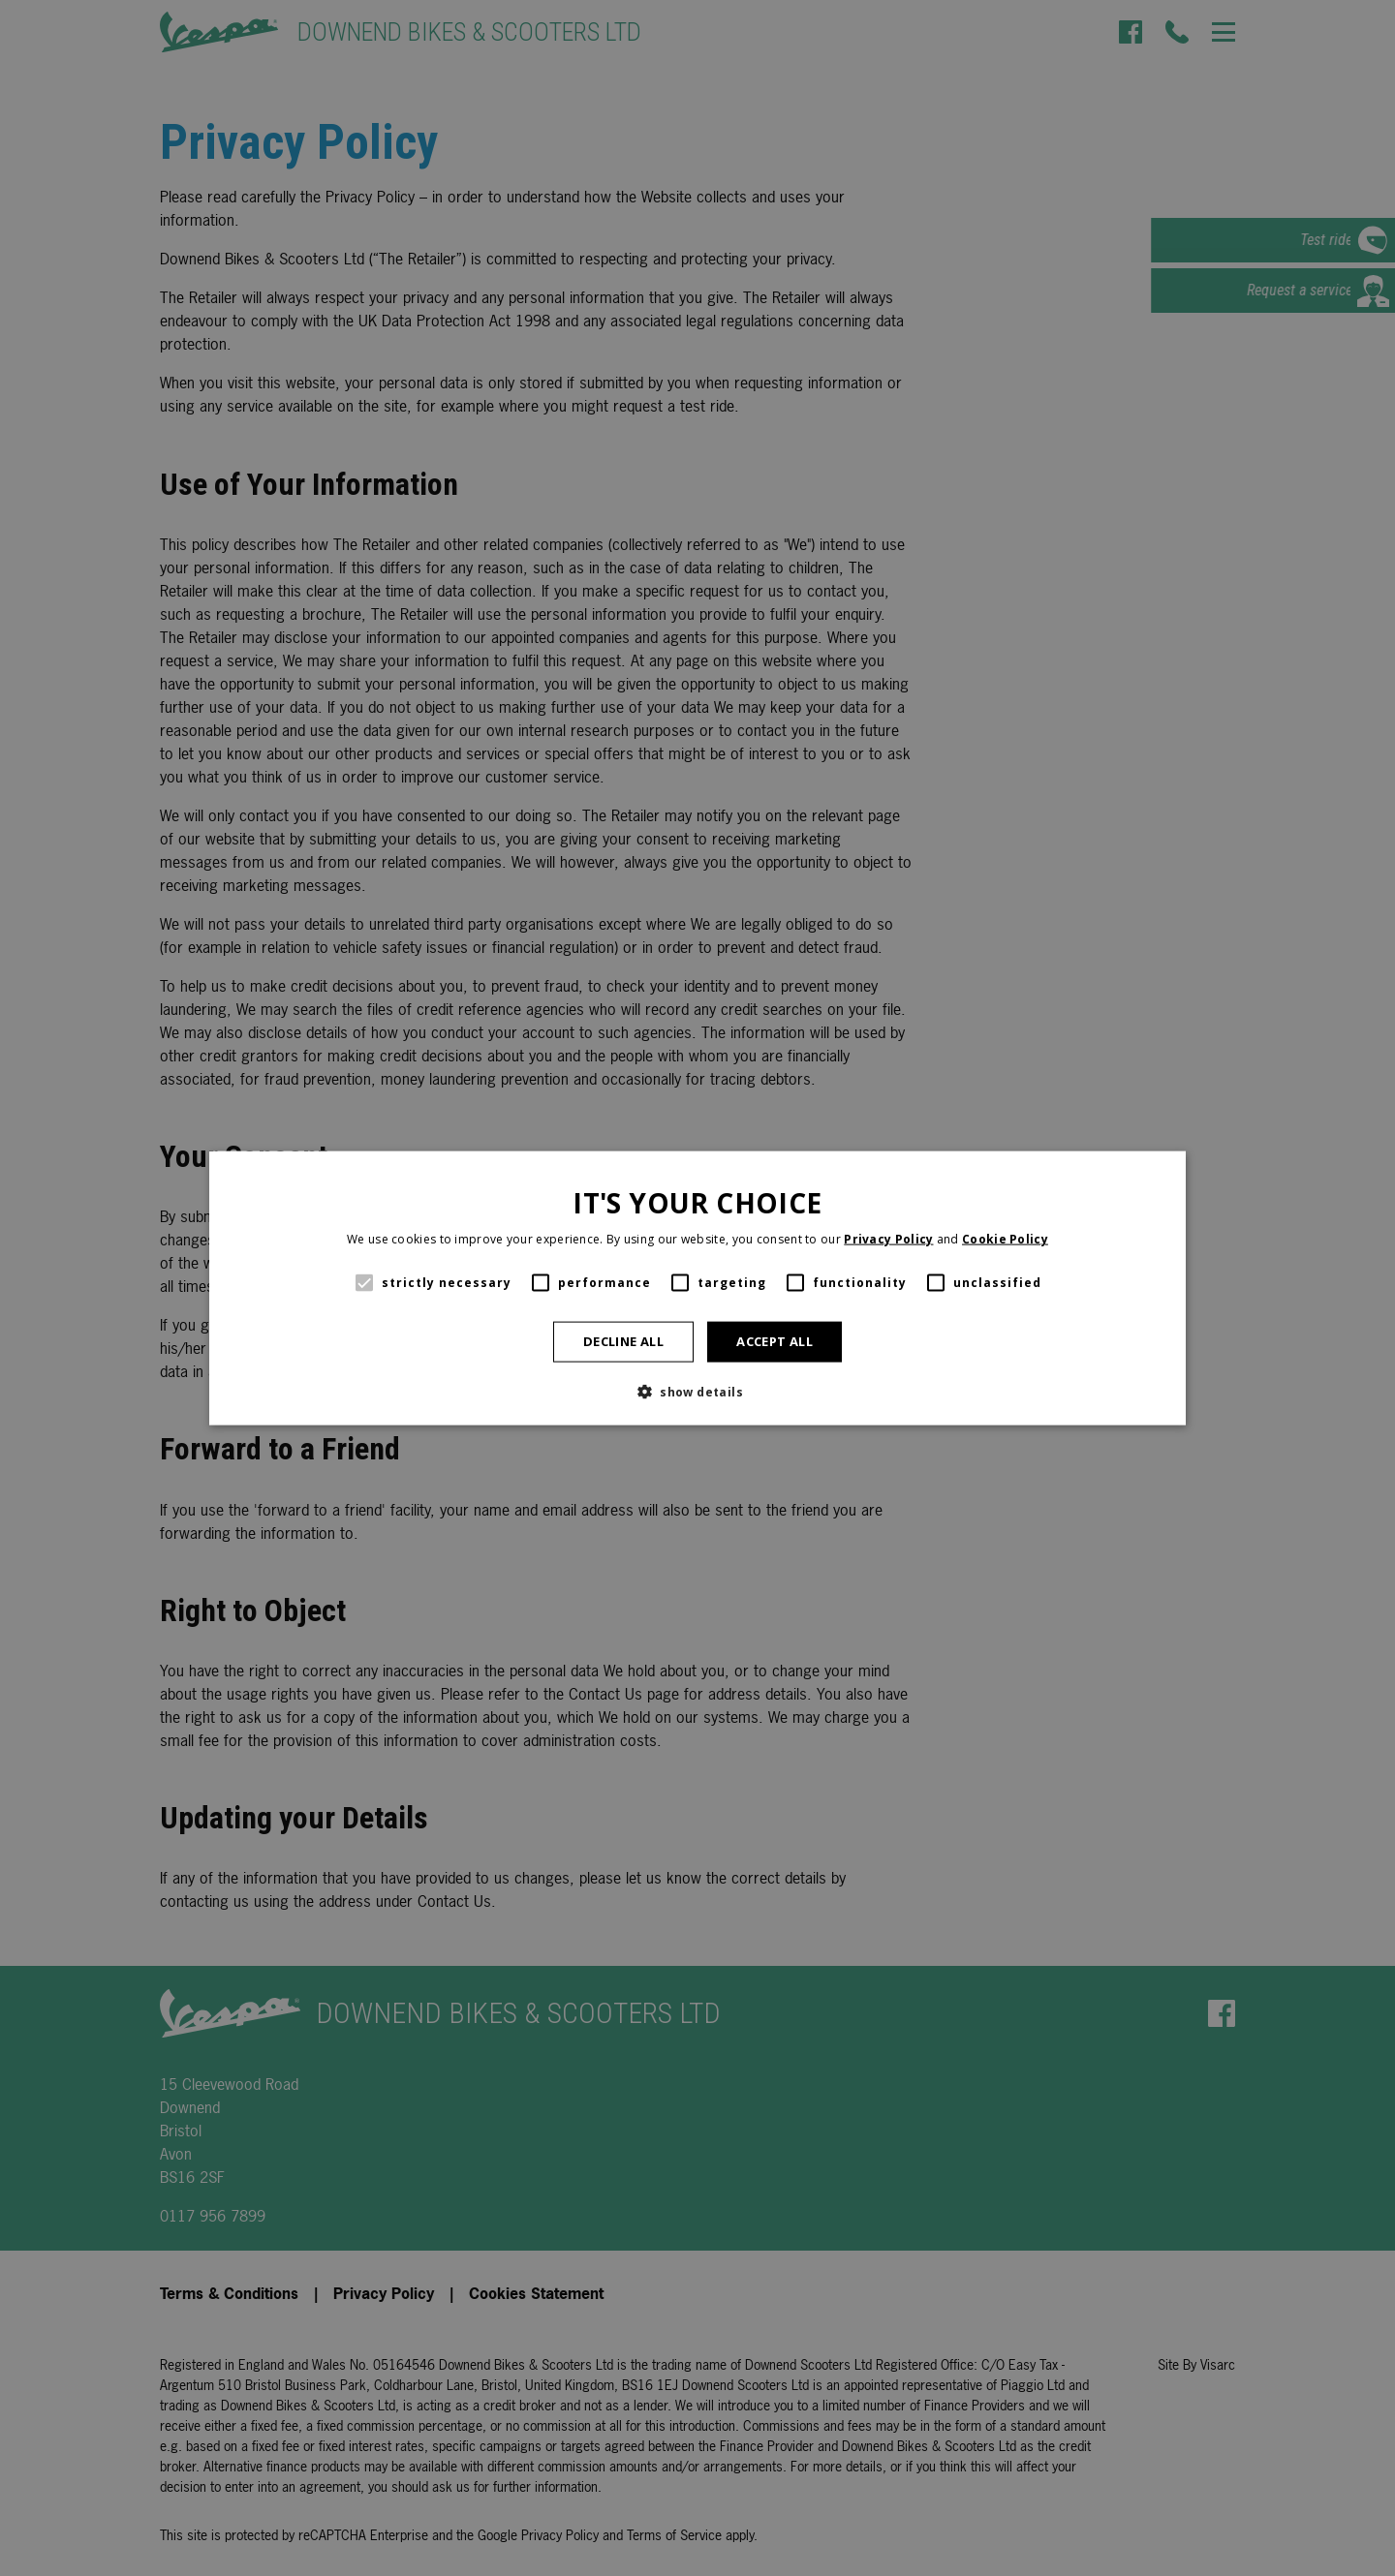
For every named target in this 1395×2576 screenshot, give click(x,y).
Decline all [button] (623, 1341)
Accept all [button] (774, 1341)
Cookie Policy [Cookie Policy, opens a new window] (1005, 1239)
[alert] (697, 1288)
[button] (697, 1390)
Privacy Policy (888, 1239)
